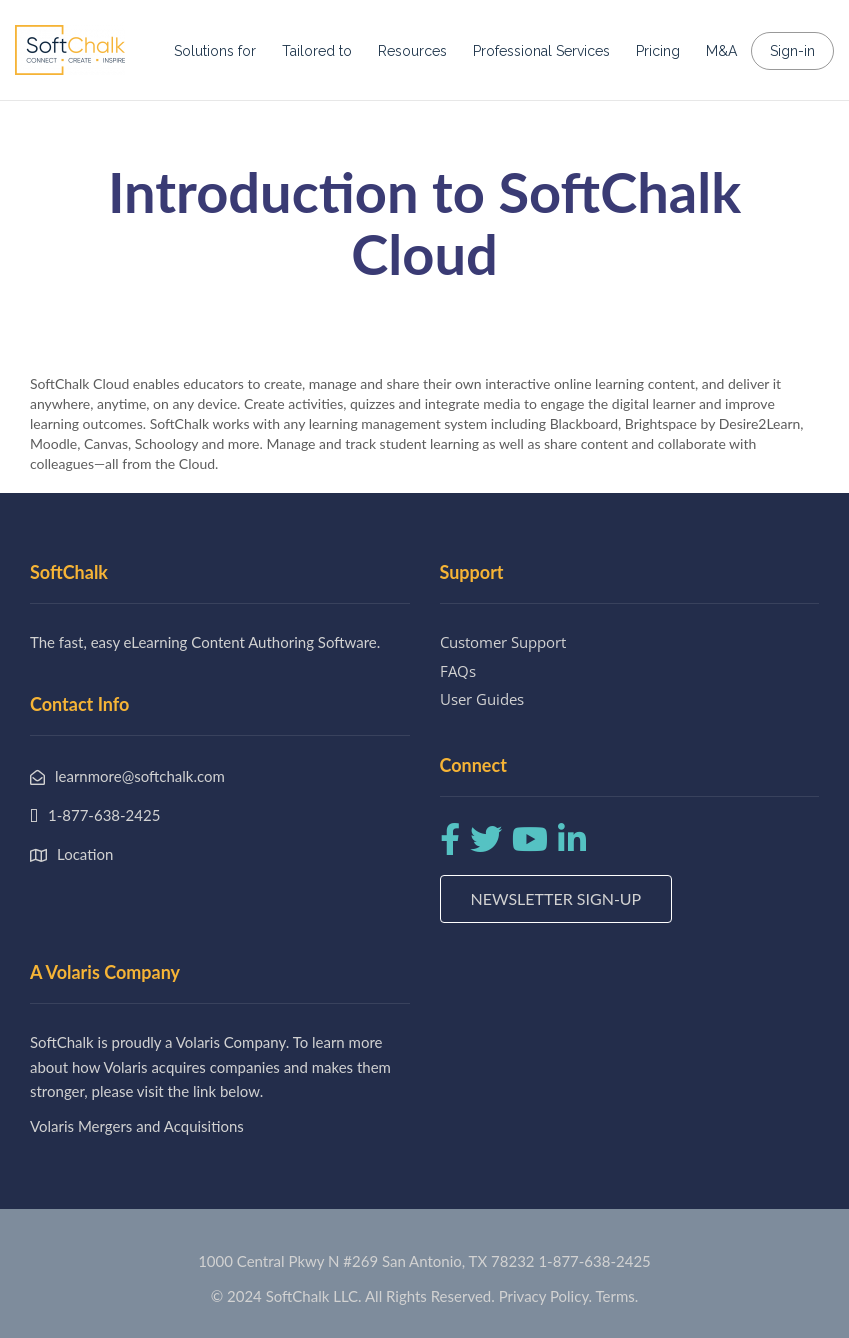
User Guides (482, 699)
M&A (721, 51)
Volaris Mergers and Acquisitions (137, 1126)
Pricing (658, 51)
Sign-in (792, 51)
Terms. (617, 1296)
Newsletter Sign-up (556, 898)
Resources (412, 51)
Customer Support (503, 642)
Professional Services (541, 51)
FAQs (458, 671)
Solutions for (215, 51)
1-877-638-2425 (594, 1261)
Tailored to (317, 51)
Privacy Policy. (546, 1296)
